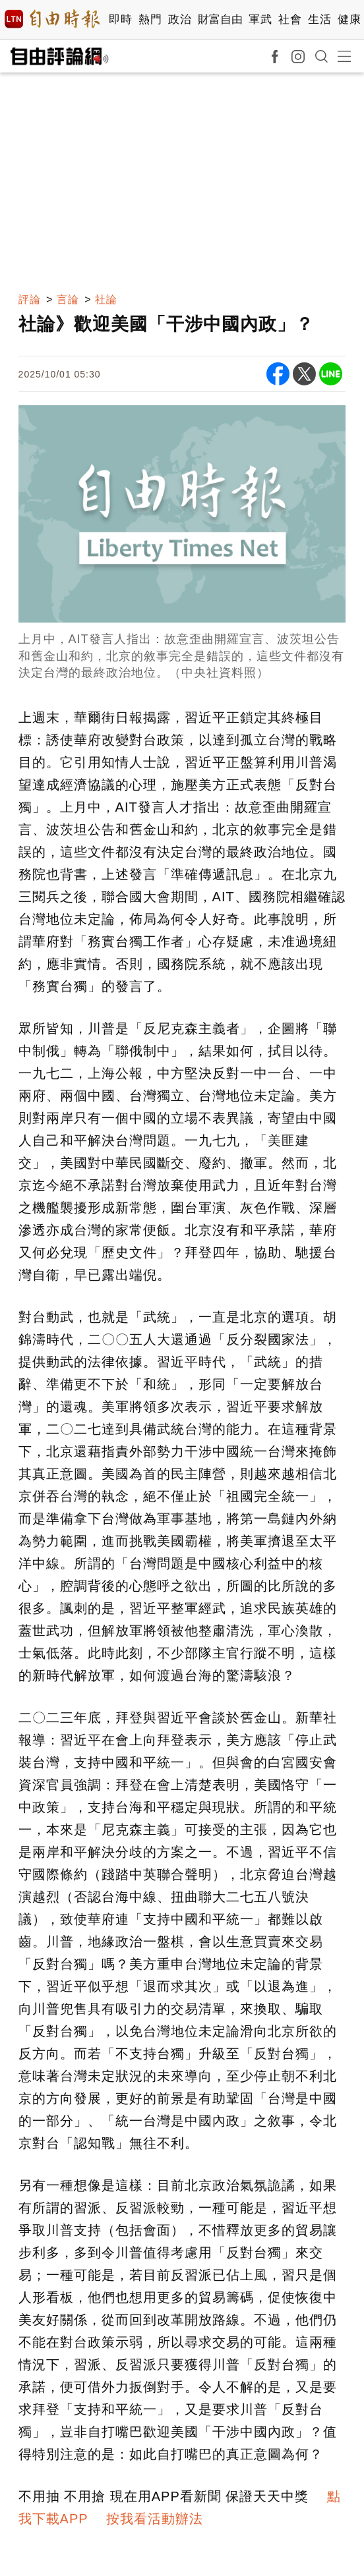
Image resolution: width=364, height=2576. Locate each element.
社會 (289, 19)
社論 (106, 299)
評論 (29, 299)
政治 (179, 19)
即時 (120, 19)
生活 (319, 19)
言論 (68, 299)
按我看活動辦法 (154, 2518)
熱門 (150, 19)
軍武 (260, 19)
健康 (349, 19)
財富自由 (220, 19)
